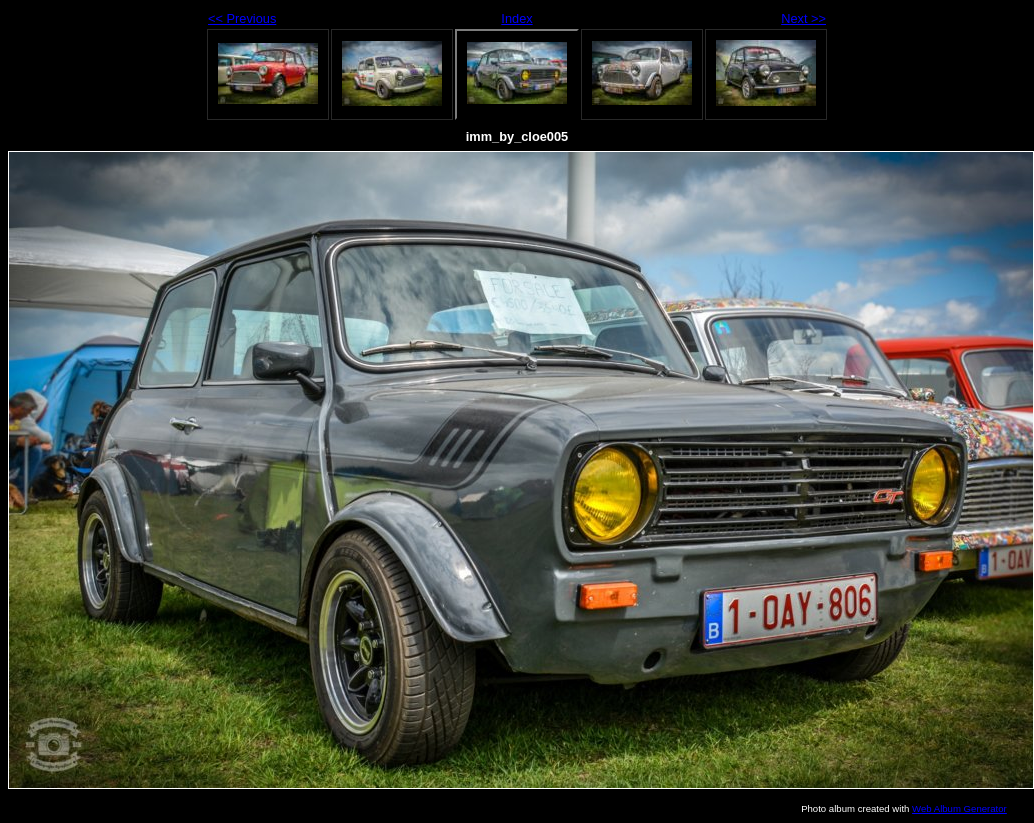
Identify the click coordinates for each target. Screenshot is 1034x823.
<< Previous (242, 18)
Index (516, 18)
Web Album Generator (959, 808)
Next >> (803, 18)
